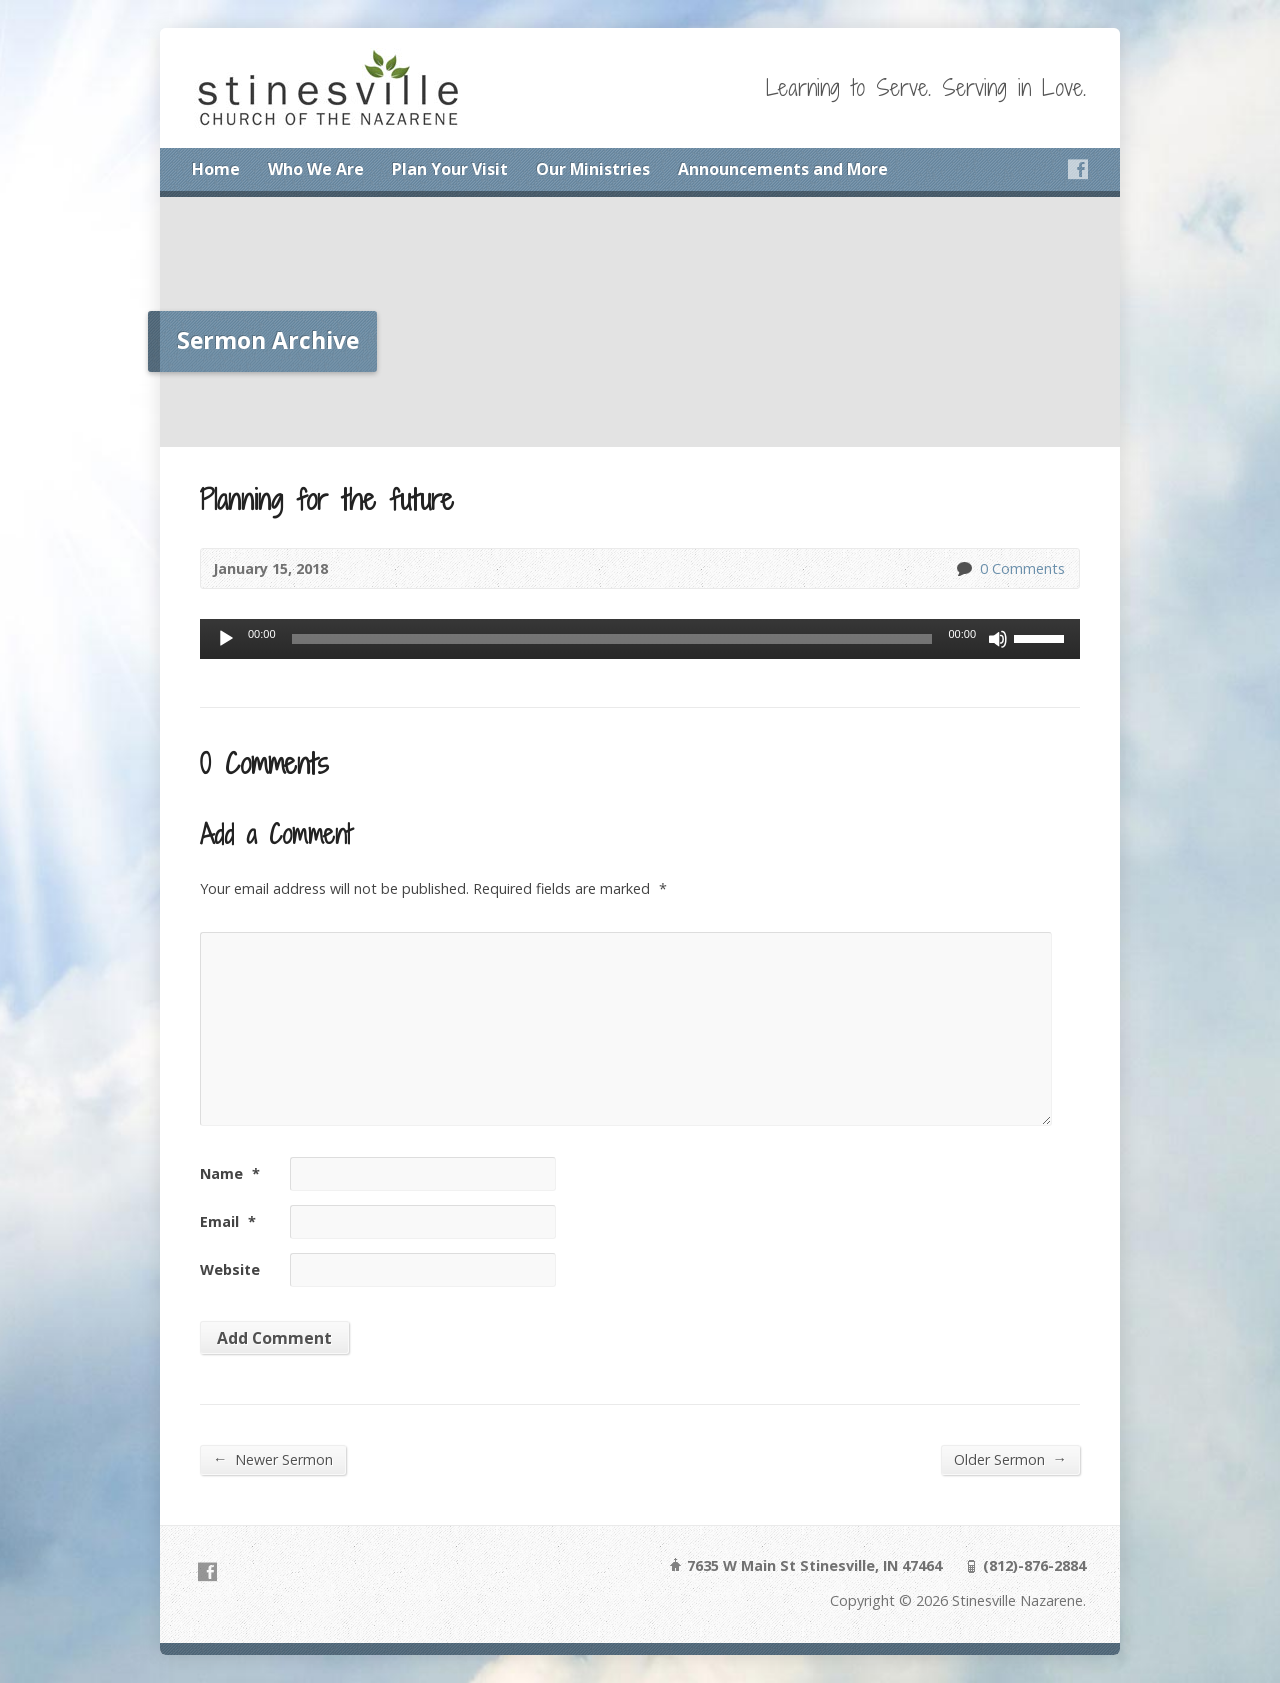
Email (228, 1221)
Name (230, 1173)
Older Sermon (1010, 1459)
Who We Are (316, 169)
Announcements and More (783, 169)
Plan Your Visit (450, 169)
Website (230, 1269)
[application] (640, 639)
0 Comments (963, 568)
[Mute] (998, 639)
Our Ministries (593, 169)
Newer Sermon (273, 1459)
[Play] (226, 639)
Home (216, 169)
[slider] (612, 639)
